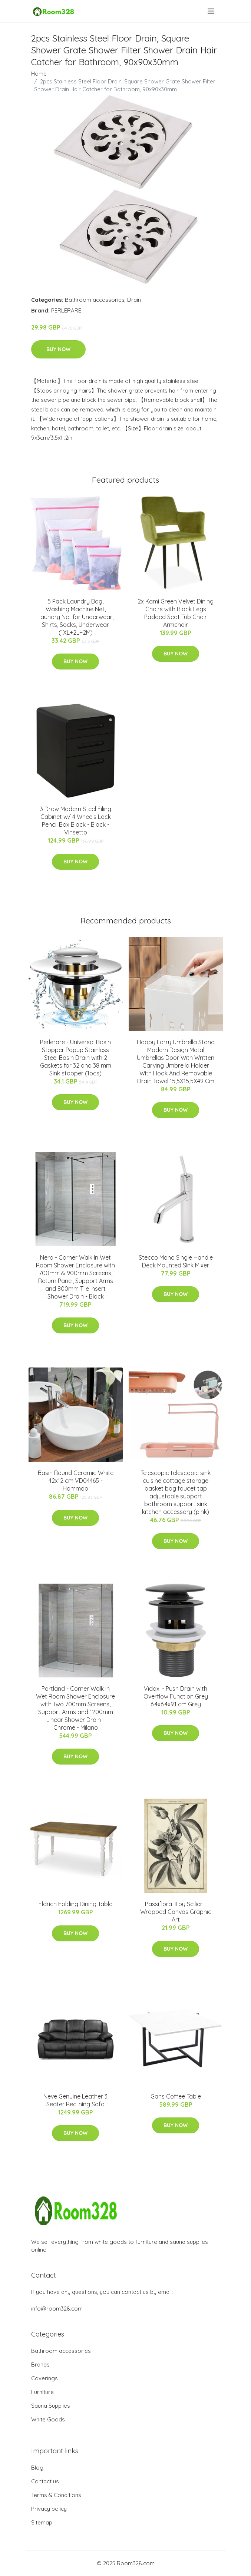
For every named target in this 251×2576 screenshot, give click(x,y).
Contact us (45, 2481)
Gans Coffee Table (176, 2096)
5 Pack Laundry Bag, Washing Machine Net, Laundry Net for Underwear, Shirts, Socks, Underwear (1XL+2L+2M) (75, 617)
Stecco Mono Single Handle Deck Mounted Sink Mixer (176, 1261)
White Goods (48, 2419)
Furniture (42, 2391)
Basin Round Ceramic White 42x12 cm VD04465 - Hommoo (75, 1480)
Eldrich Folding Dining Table (75, 1904)
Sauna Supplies (50, 2405)
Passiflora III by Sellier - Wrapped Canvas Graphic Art (175, 1911)
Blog (37, 2467)
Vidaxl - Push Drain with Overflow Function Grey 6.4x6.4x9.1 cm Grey (175, 1696)
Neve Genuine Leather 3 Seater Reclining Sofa (75, 2100)
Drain (134, 299)
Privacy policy (49, 2508)
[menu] (211, 11)
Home (39, 73)
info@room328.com (57, 2308)
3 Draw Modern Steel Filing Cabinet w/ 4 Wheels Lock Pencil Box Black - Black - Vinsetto (75, 820)
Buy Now (58, 349)
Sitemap (41, 2522)
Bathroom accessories (95, 299)
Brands (40, 2364)
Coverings (44, 2378)
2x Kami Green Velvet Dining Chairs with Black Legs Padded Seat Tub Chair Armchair (176, 613)
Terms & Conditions (56, 2495)
